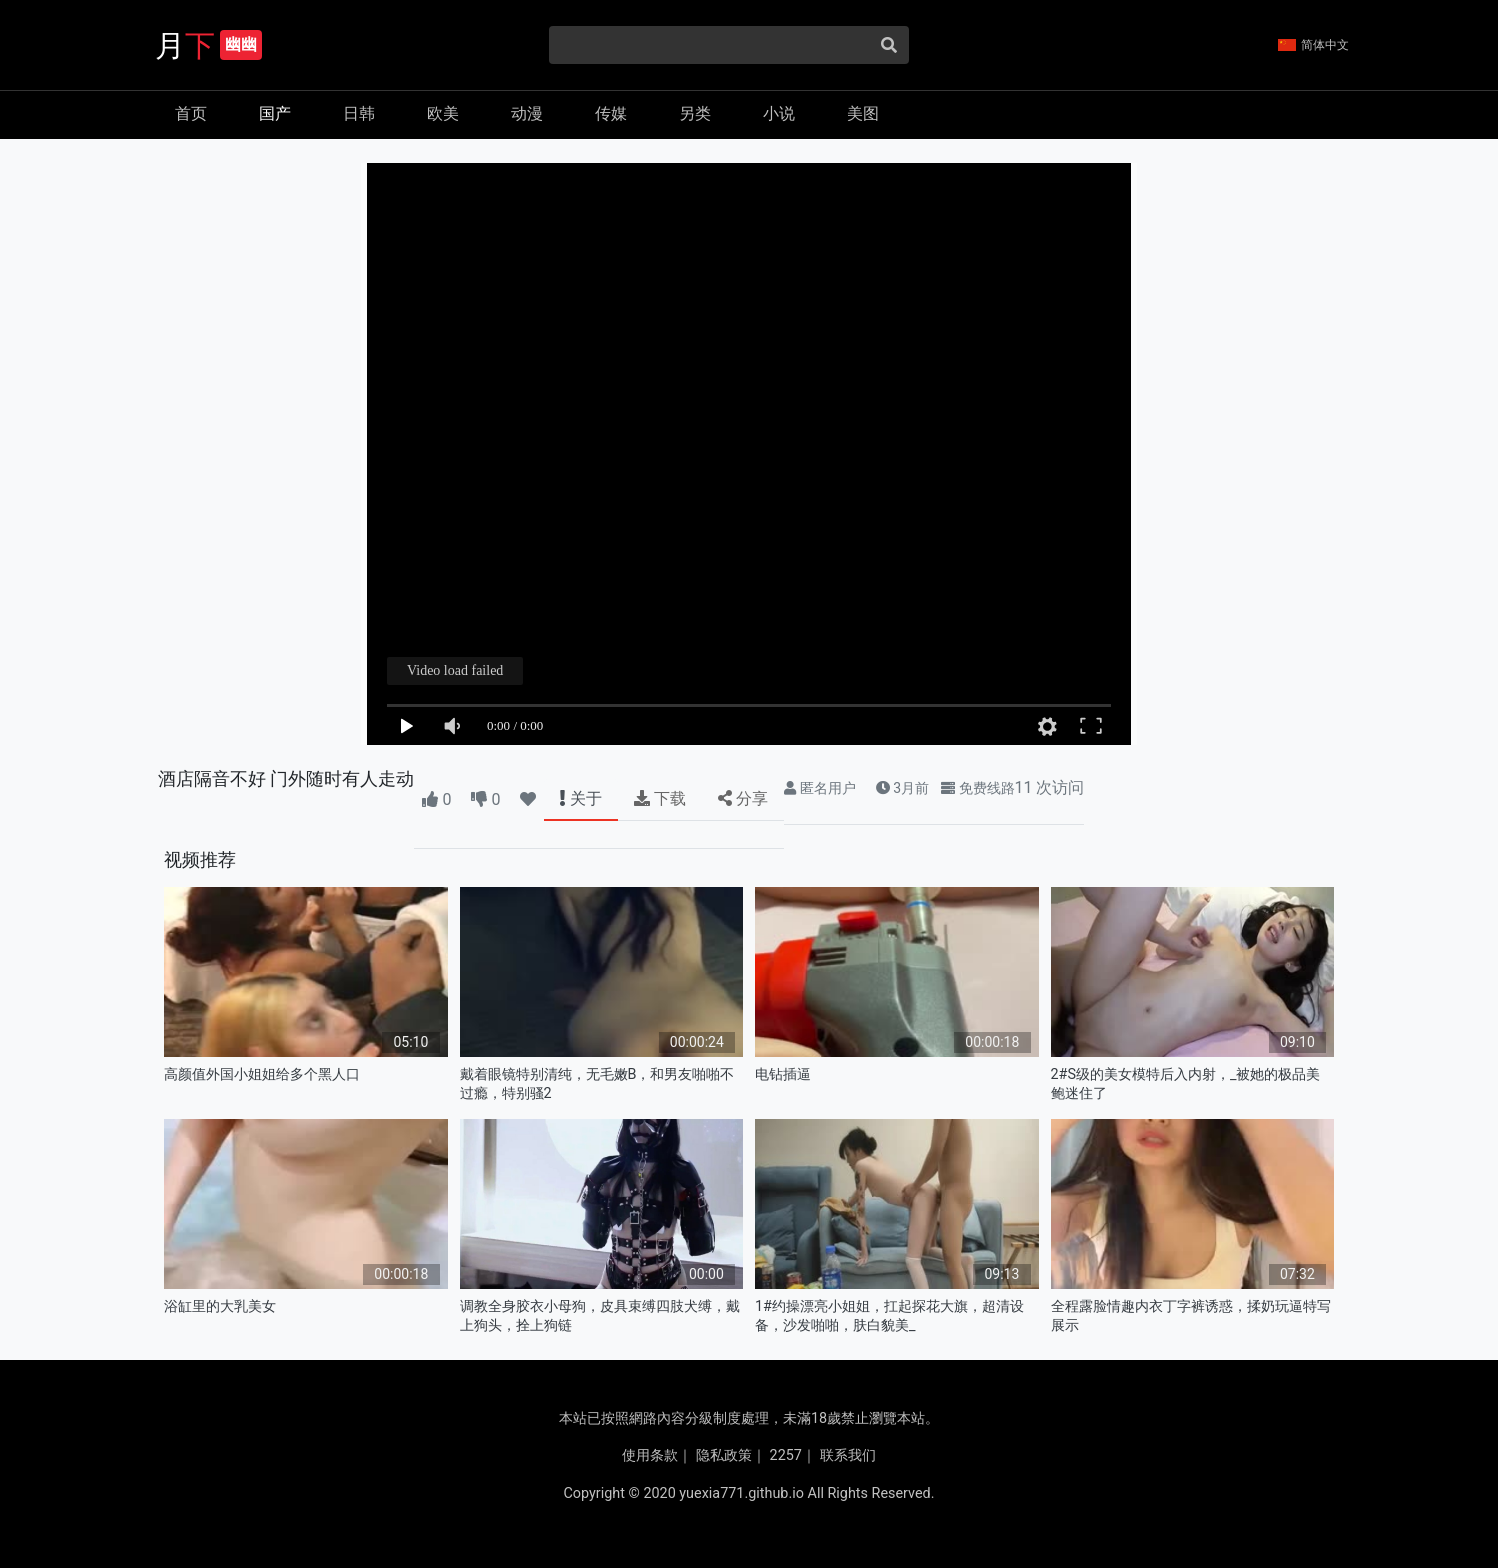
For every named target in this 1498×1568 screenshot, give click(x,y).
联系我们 (848, 1455)
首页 (191, 113)
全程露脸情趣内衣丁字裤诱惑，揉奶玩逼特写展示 (1191, 1316)
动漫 (527, 113)
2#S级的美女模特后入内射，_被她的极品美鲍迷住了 (1186, 1084)
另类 (695, 113)
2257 (786, 1455)
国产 (275, 113)
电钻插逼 (783, 1074)
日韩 (359, 113)
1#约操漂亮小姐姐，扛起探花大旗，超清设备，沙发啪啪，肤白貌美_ (889, 1316)
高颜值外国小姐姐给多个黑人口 (262, 1074)
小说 (779, 113)
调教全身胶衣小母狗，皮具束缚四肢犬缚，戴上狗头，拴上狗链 (600, 1316)
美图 (863, 113)
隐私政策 (724, 1455)
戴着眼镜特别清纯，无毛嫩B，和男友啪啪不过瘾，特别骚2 (597, 1084)
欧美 (443, 113)
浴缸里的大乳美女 (220, 1306)
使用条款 (650, 1455)
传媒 (611, 113)
